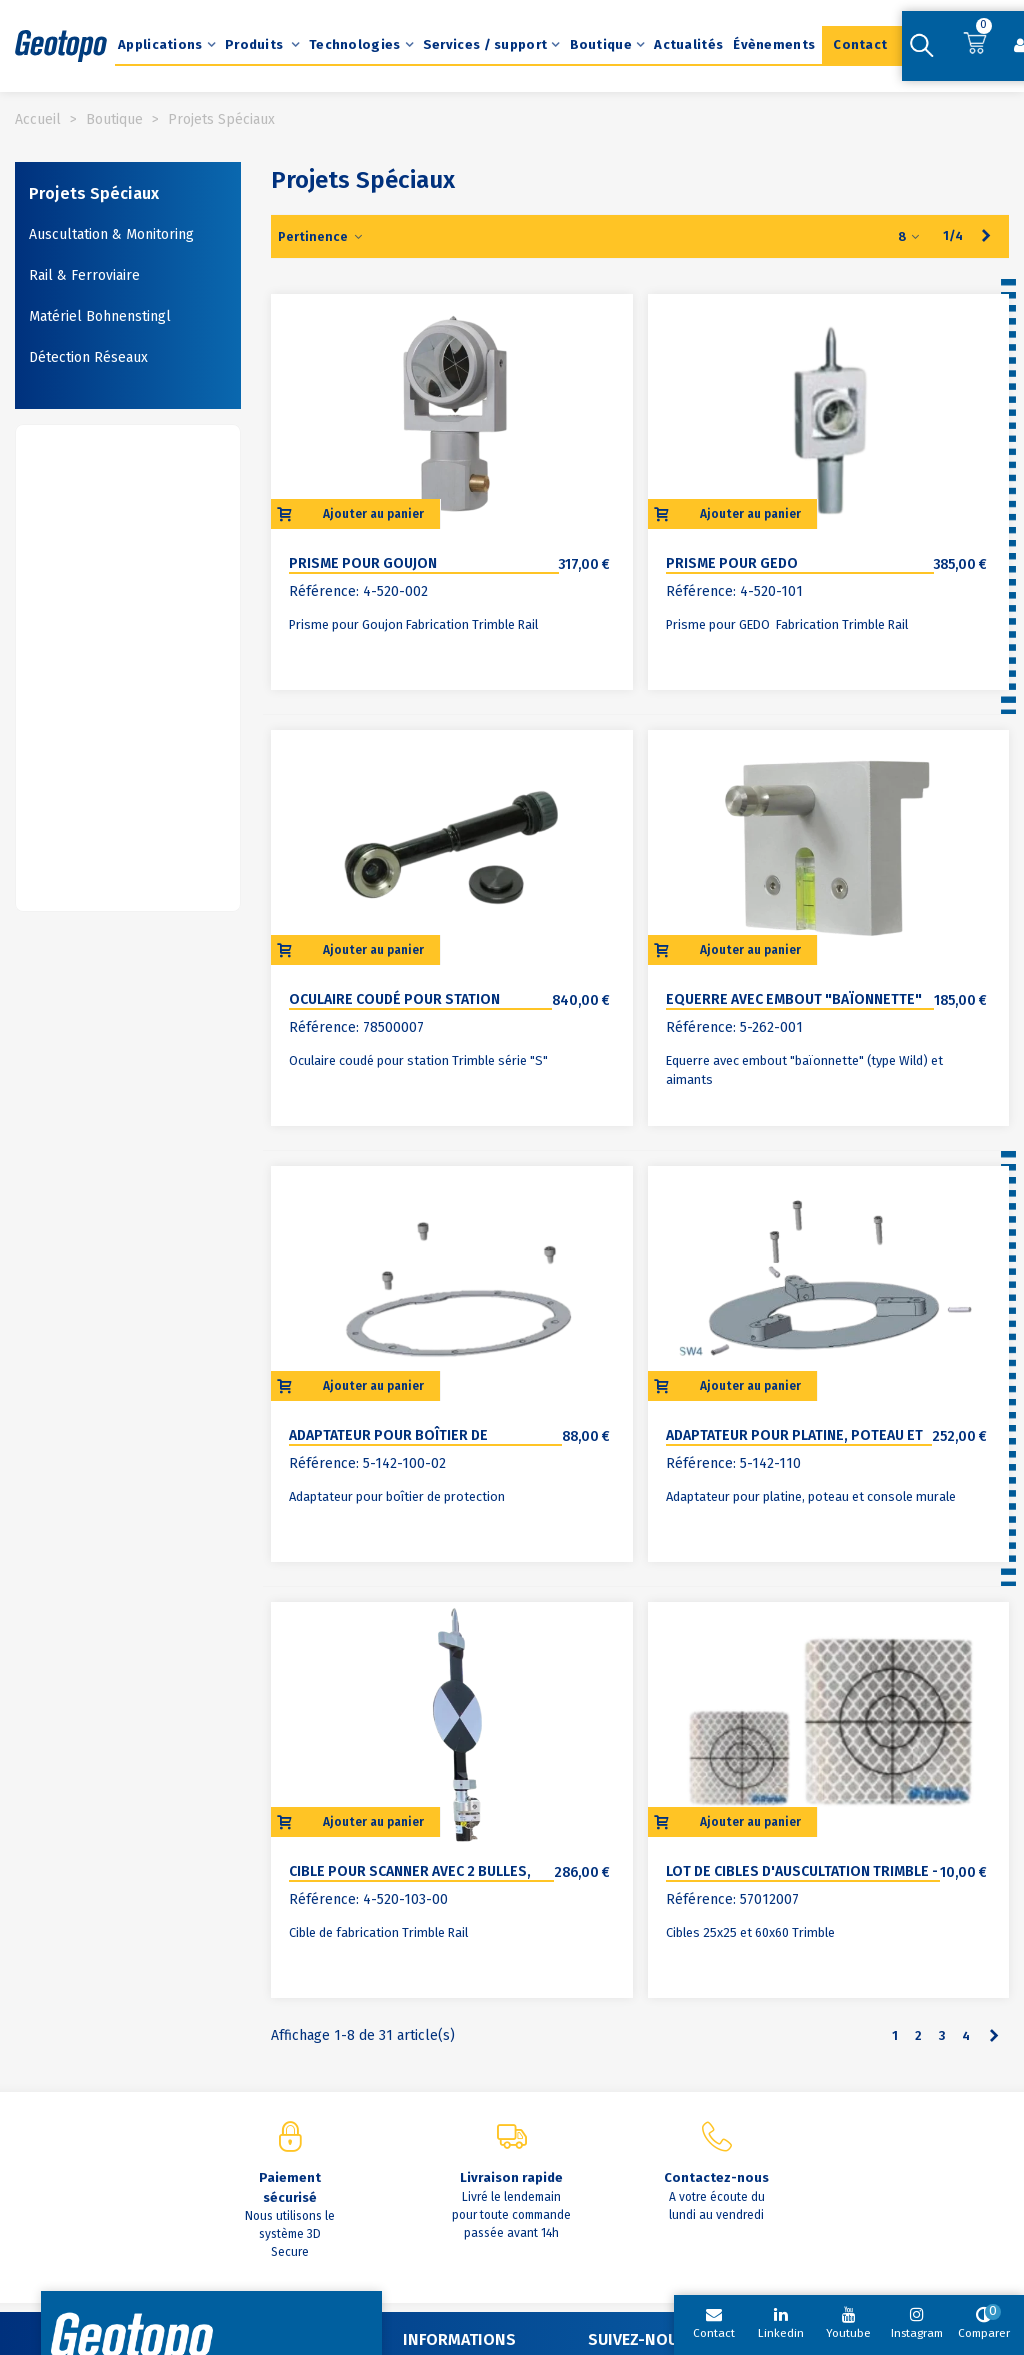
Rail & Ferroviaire (84, 275)
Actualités (688, 44)
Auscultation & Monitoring (111, 234)
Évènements (774, 44)
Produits (256, 44)
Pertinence (321, 236)
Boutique (601, 44)
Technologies (355, 44)
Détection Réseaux (88, 357)
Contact (860, 44)
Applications (160, 44)
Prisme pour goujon (363, 563)
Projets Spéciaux (94, 193)
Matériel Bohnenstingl (100, 316)
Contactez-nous (716, 2177)
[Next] (986, 236)
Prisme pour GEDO (732, 563)
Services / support (485, 44)
